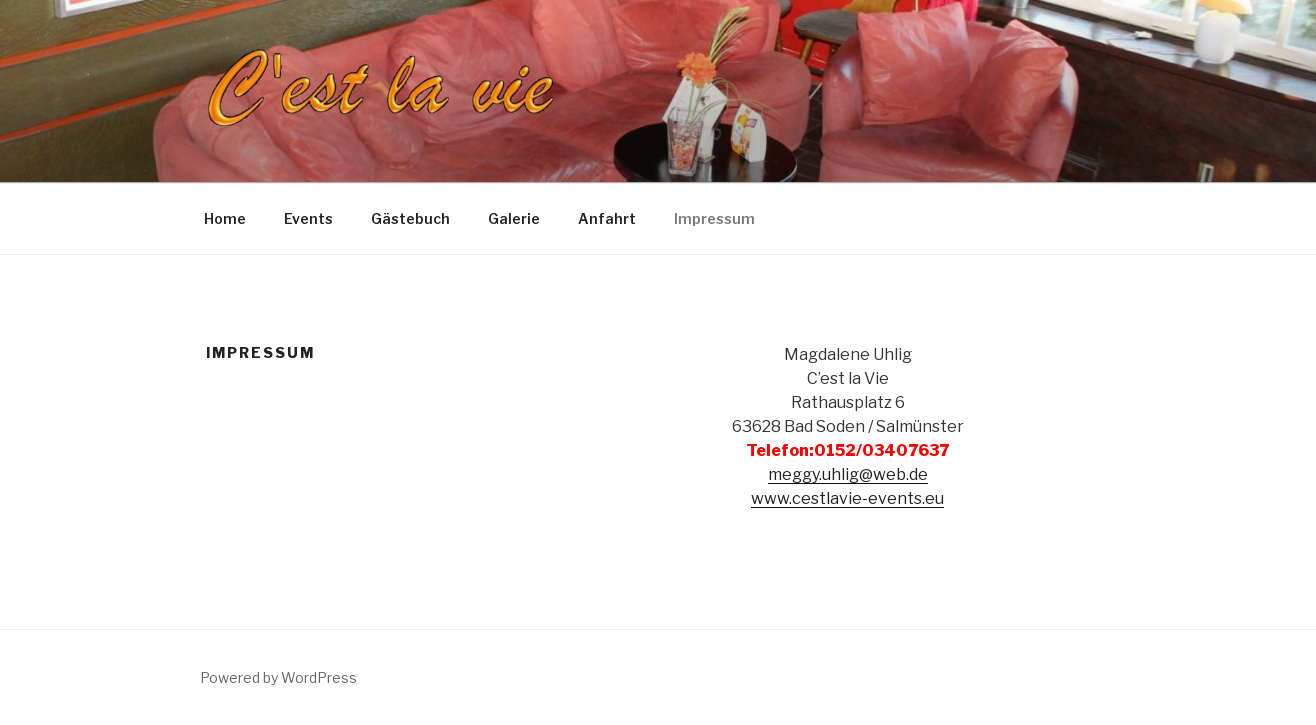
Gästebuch (410, 218)
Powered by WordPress (278, 677)
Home (225, 218)
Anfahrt (607, 218)
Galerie (514, 218)
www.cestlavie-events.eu (847, 498)
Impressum (714, 218)
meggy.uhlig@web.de (848, 474)
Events (308, 218)
